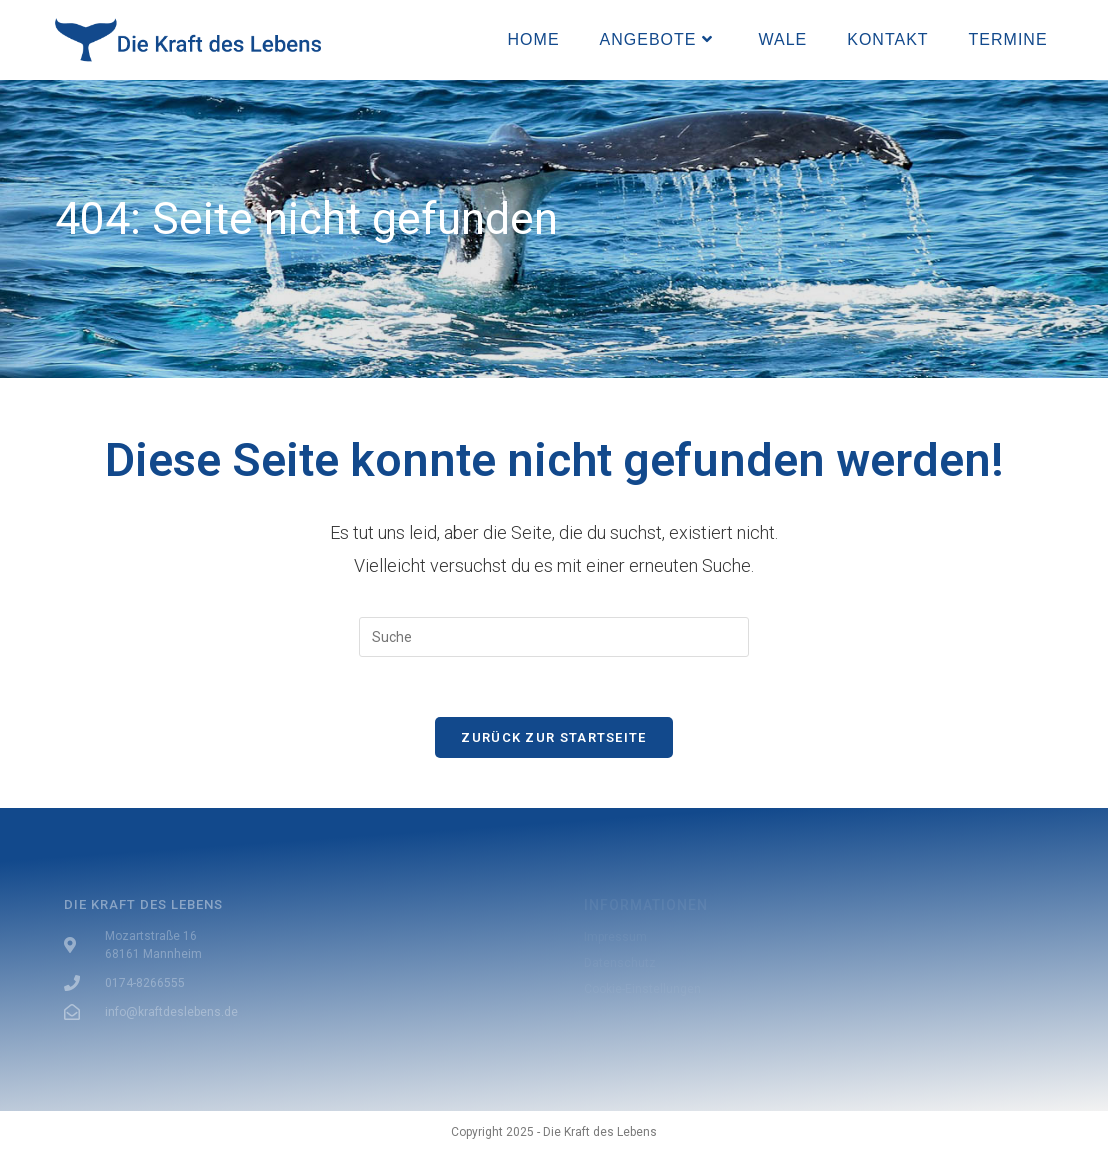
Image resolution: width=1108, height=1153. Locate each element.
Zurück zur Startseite (553, 737)
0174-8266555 (145, 983)
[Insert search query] (554, 637)
